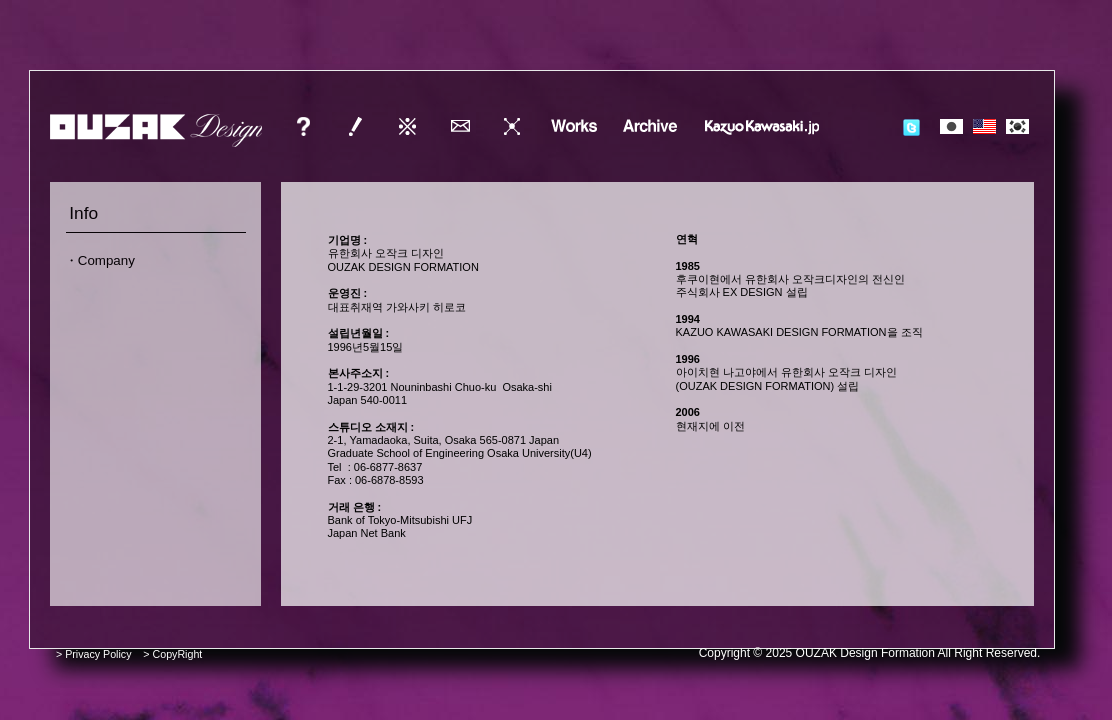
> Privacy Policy (94, 654)
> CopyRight (172, 654)
